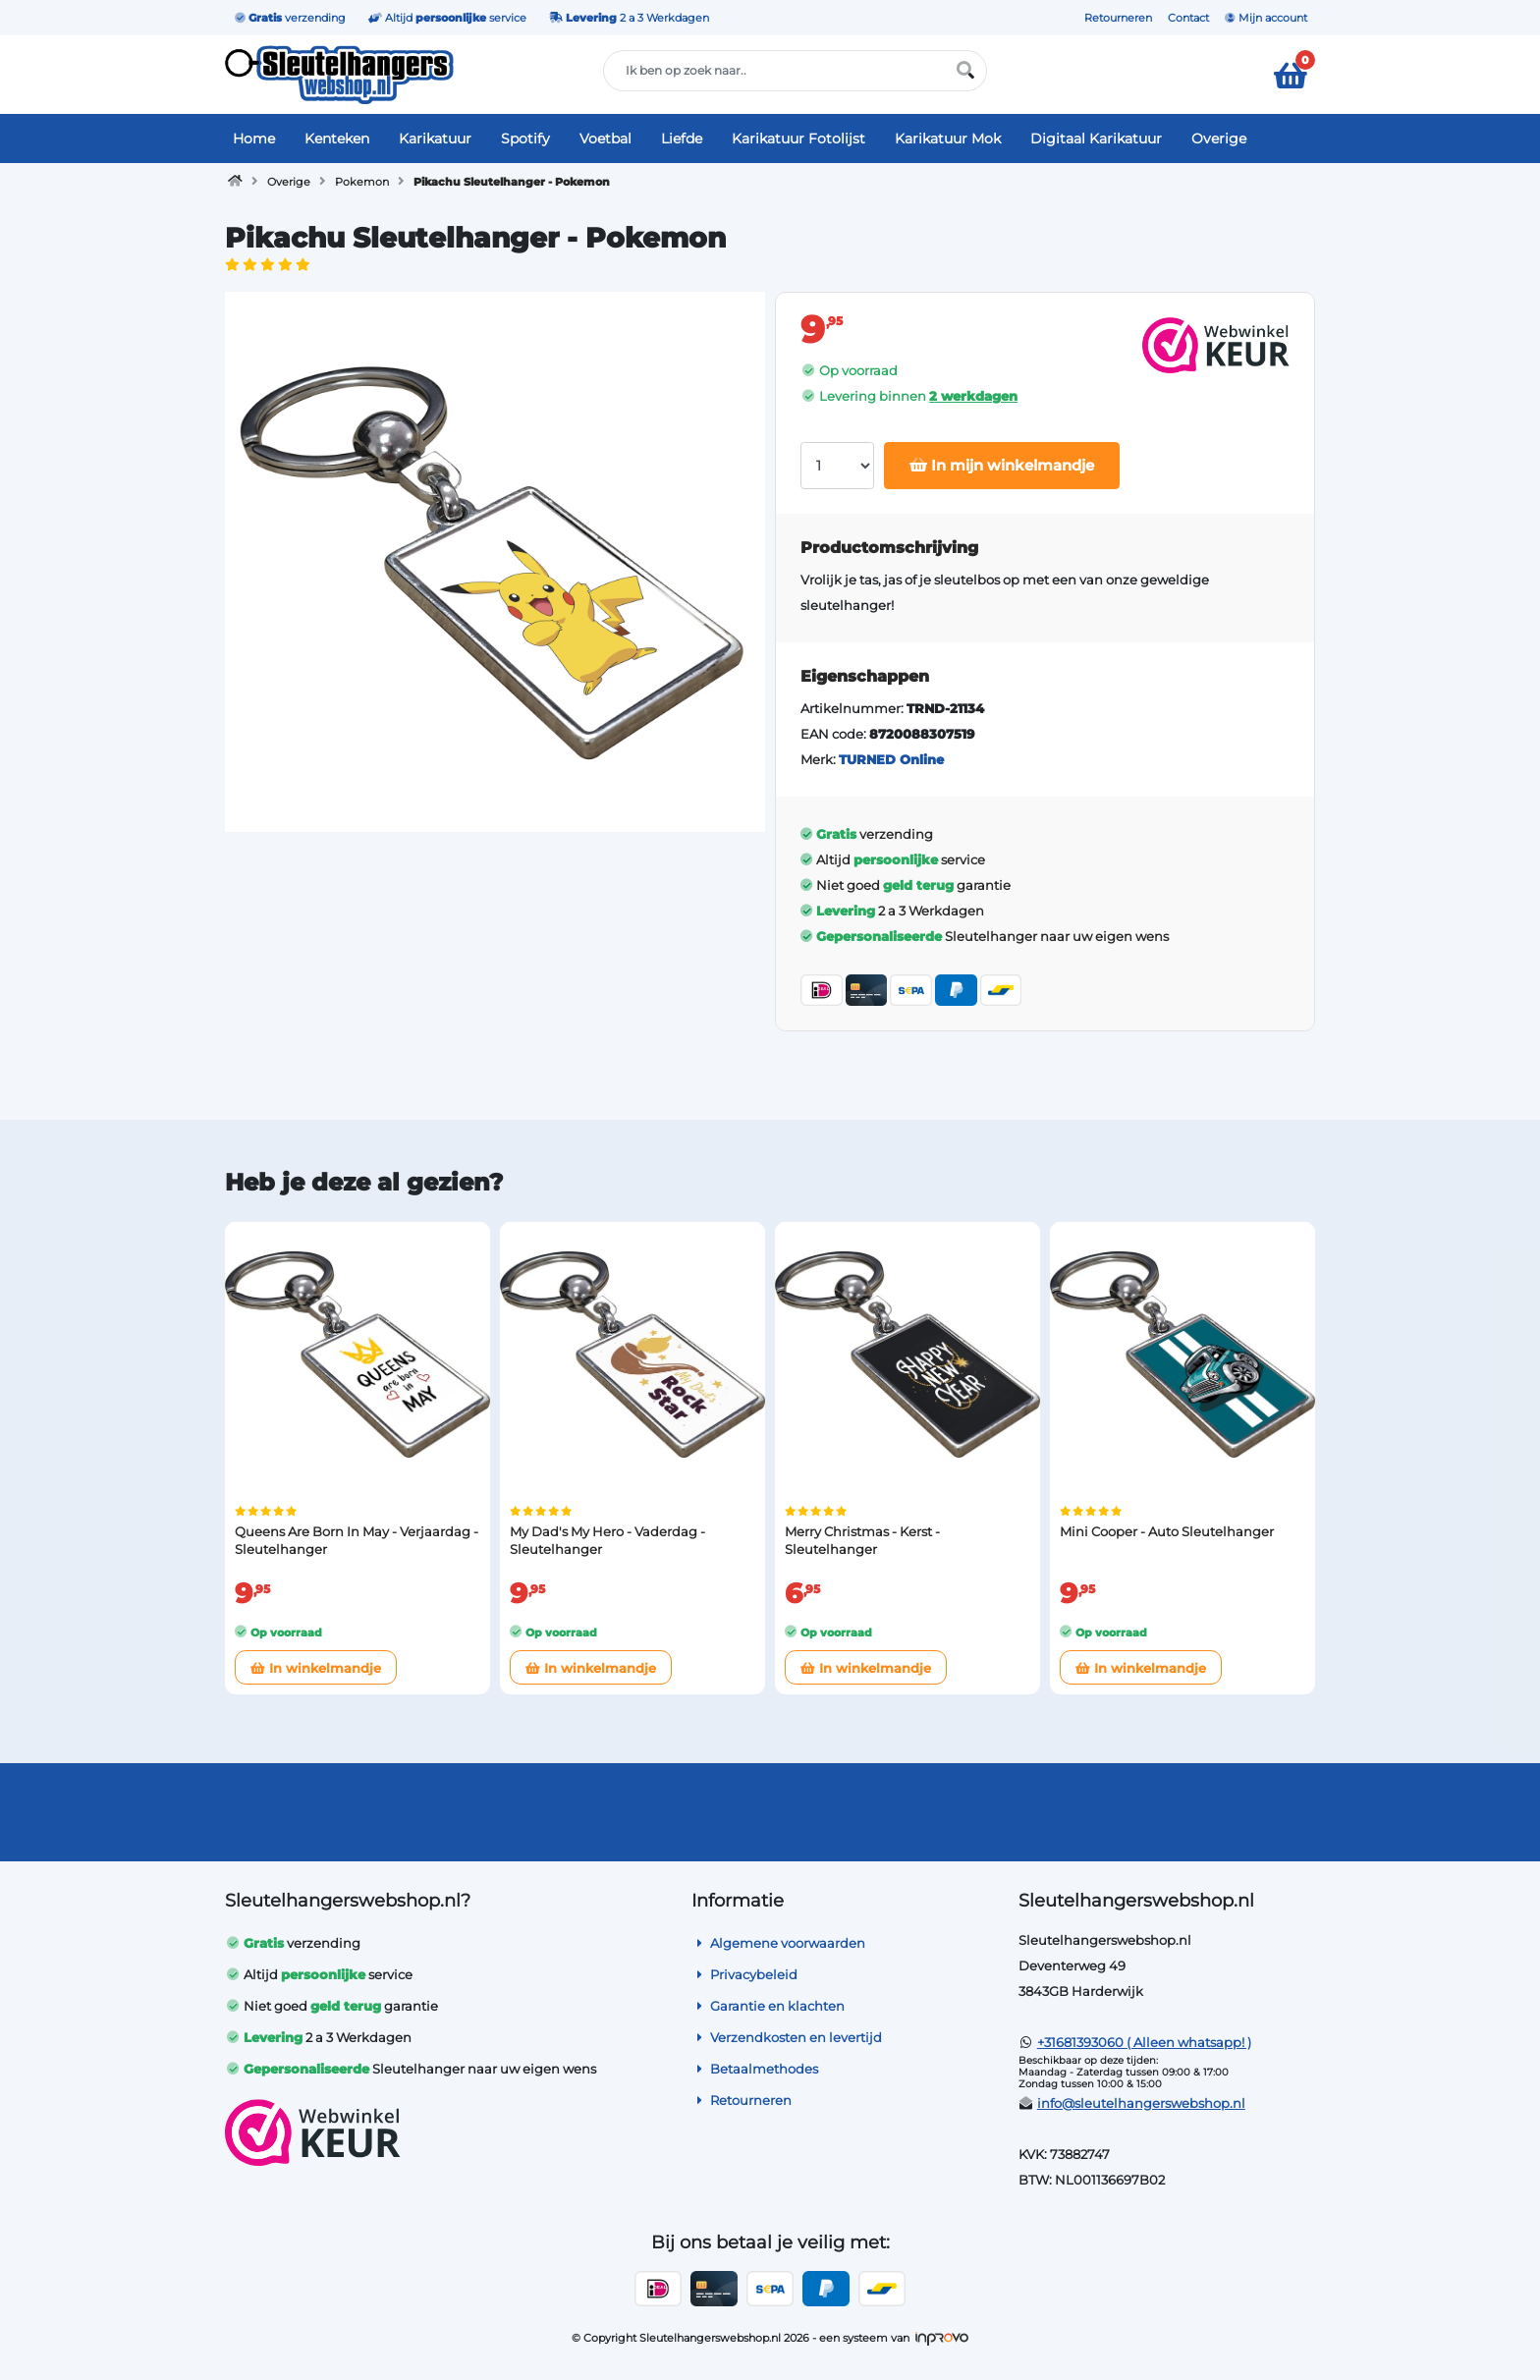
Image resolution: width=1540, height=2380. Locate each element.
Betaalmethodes (754, 2068)
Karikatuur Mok (948, 138)
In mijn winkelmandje (1001, 465)
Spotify (525, 138)
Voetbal (605, 138)
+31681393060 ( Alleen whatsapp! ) (1144, 2042)
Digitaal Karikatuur (1096, 138)
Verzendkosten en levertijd (786, 2037)
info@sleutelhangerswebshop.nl (1141, 2103)
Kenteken (336, 138)
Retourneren (1118, 18)
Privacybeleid (744, 1974)
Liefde (681, 138)
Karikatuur (435, 138)
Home (254, 138)
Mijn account (1266, 18)
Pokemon (362, 182)
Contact (1188, 18)
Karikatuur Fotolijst (798, 138)
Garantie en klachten (768, 2006)
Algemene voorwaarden (778, 1943)
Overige (1218, 138)
